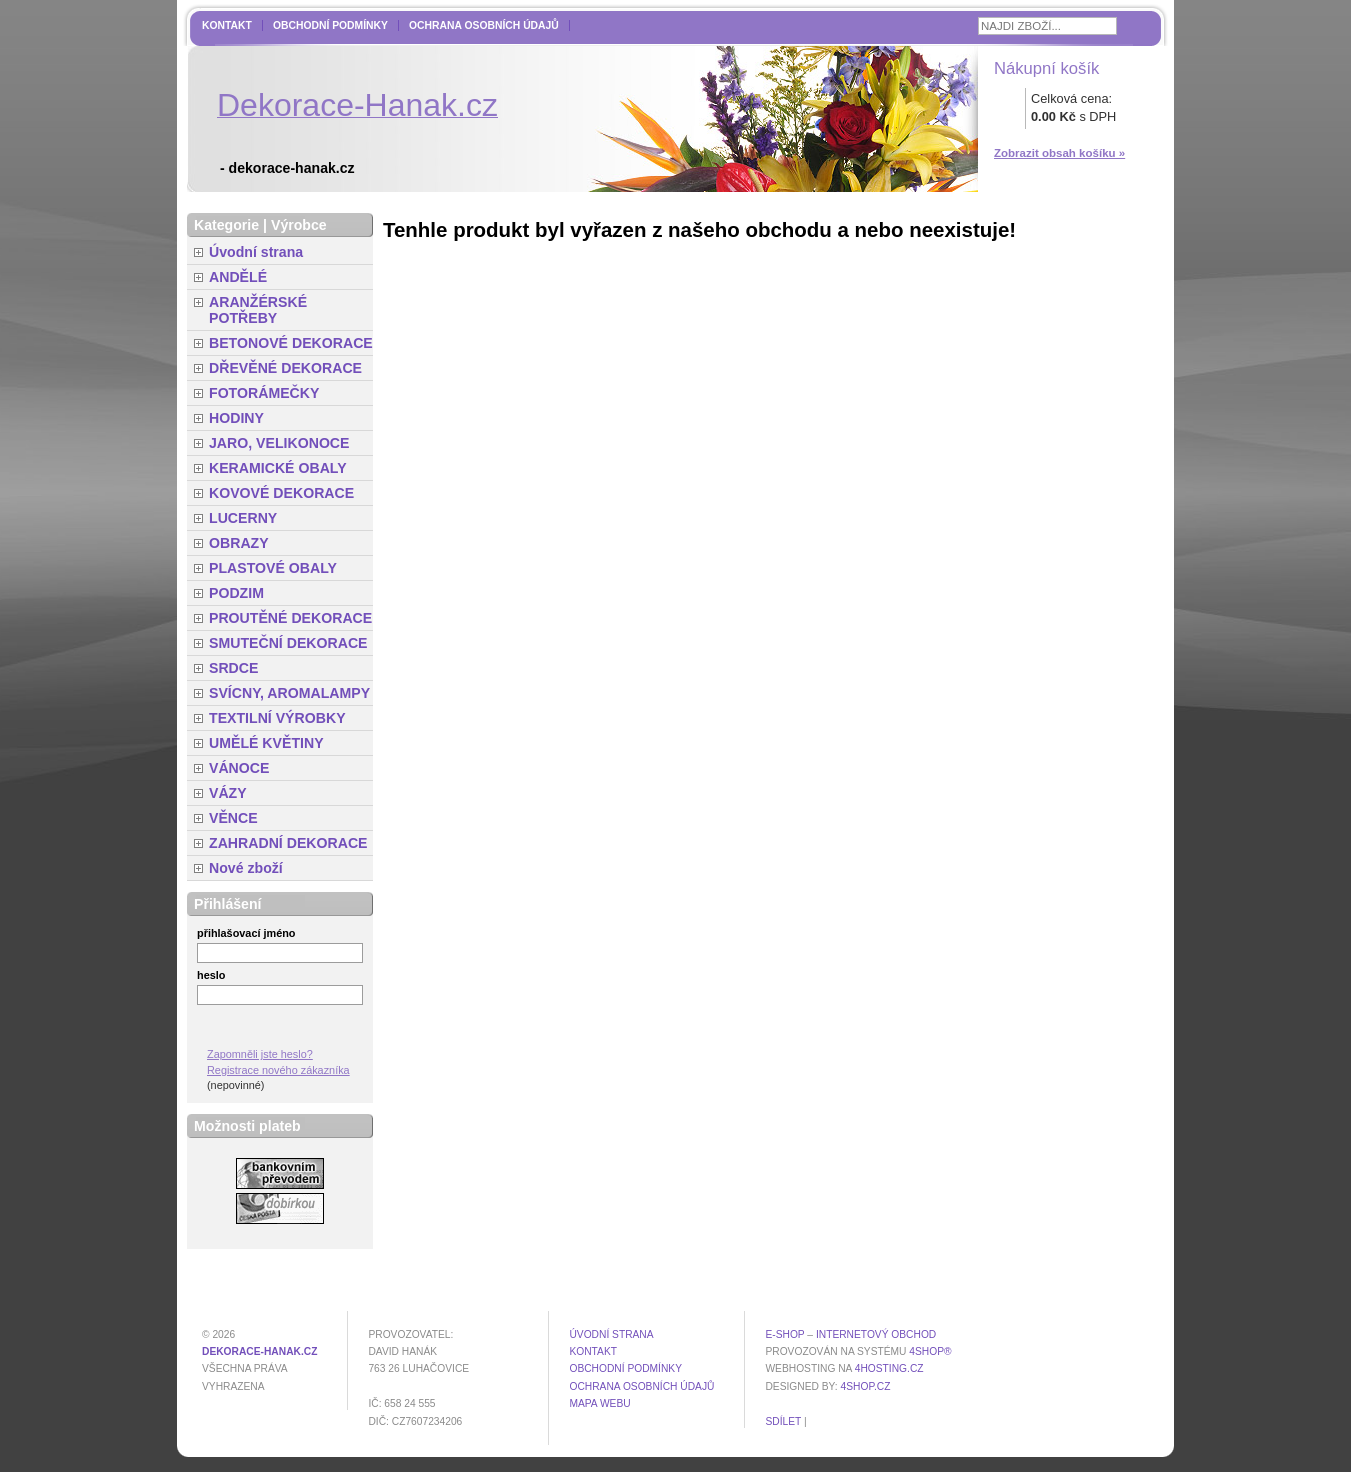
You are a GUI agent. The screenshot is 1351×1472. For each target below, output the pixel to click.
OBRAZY (239, 543)
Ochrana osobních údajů (484, 25)
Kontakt (227, 25)
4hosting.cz (889, 1368)
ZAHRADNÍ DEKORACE (288, 843)
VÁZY (228, 793)
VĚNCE (233, 818)
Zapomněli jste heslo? (260, 1054)
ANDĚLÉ (238, 277)
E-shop (784, 1334)
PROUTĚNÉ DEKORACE (290, 618)
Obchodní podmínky (330, 25)
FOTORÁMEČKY (264, 393)
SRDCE (233, 668)
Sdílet (783, 1421)
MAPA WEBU (599, 1403)
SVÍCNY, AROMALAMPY (289, 693)
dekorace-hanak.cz (259, 1351)
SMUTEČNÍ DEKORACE (288, 643)
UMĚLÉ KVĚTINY (266, 743)
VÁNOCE (239, 768)
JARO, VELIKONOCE (279, 443)
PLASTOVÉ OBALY (273, 568)
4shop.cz (866, 1386)
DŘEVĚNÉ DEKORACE (285, 368)
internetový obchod (876, 1334)
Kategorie (226, 225)
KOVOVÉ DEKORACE (281, 493)
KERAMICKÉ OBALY (278, 468)
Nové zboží (246, 868)
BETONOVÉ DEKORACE (291, 343)
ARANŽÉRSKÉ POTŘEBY (258, 310)
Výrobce (299, 225)
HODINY (236, 418)
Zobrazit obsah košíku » (1059, 153)
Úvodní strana (256, 252)
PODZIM (236, 593)
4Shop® (930, 1351)
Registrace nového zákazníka (278, 1070)
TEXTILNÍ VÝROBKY (277, 718)
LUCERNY (243, 518)
